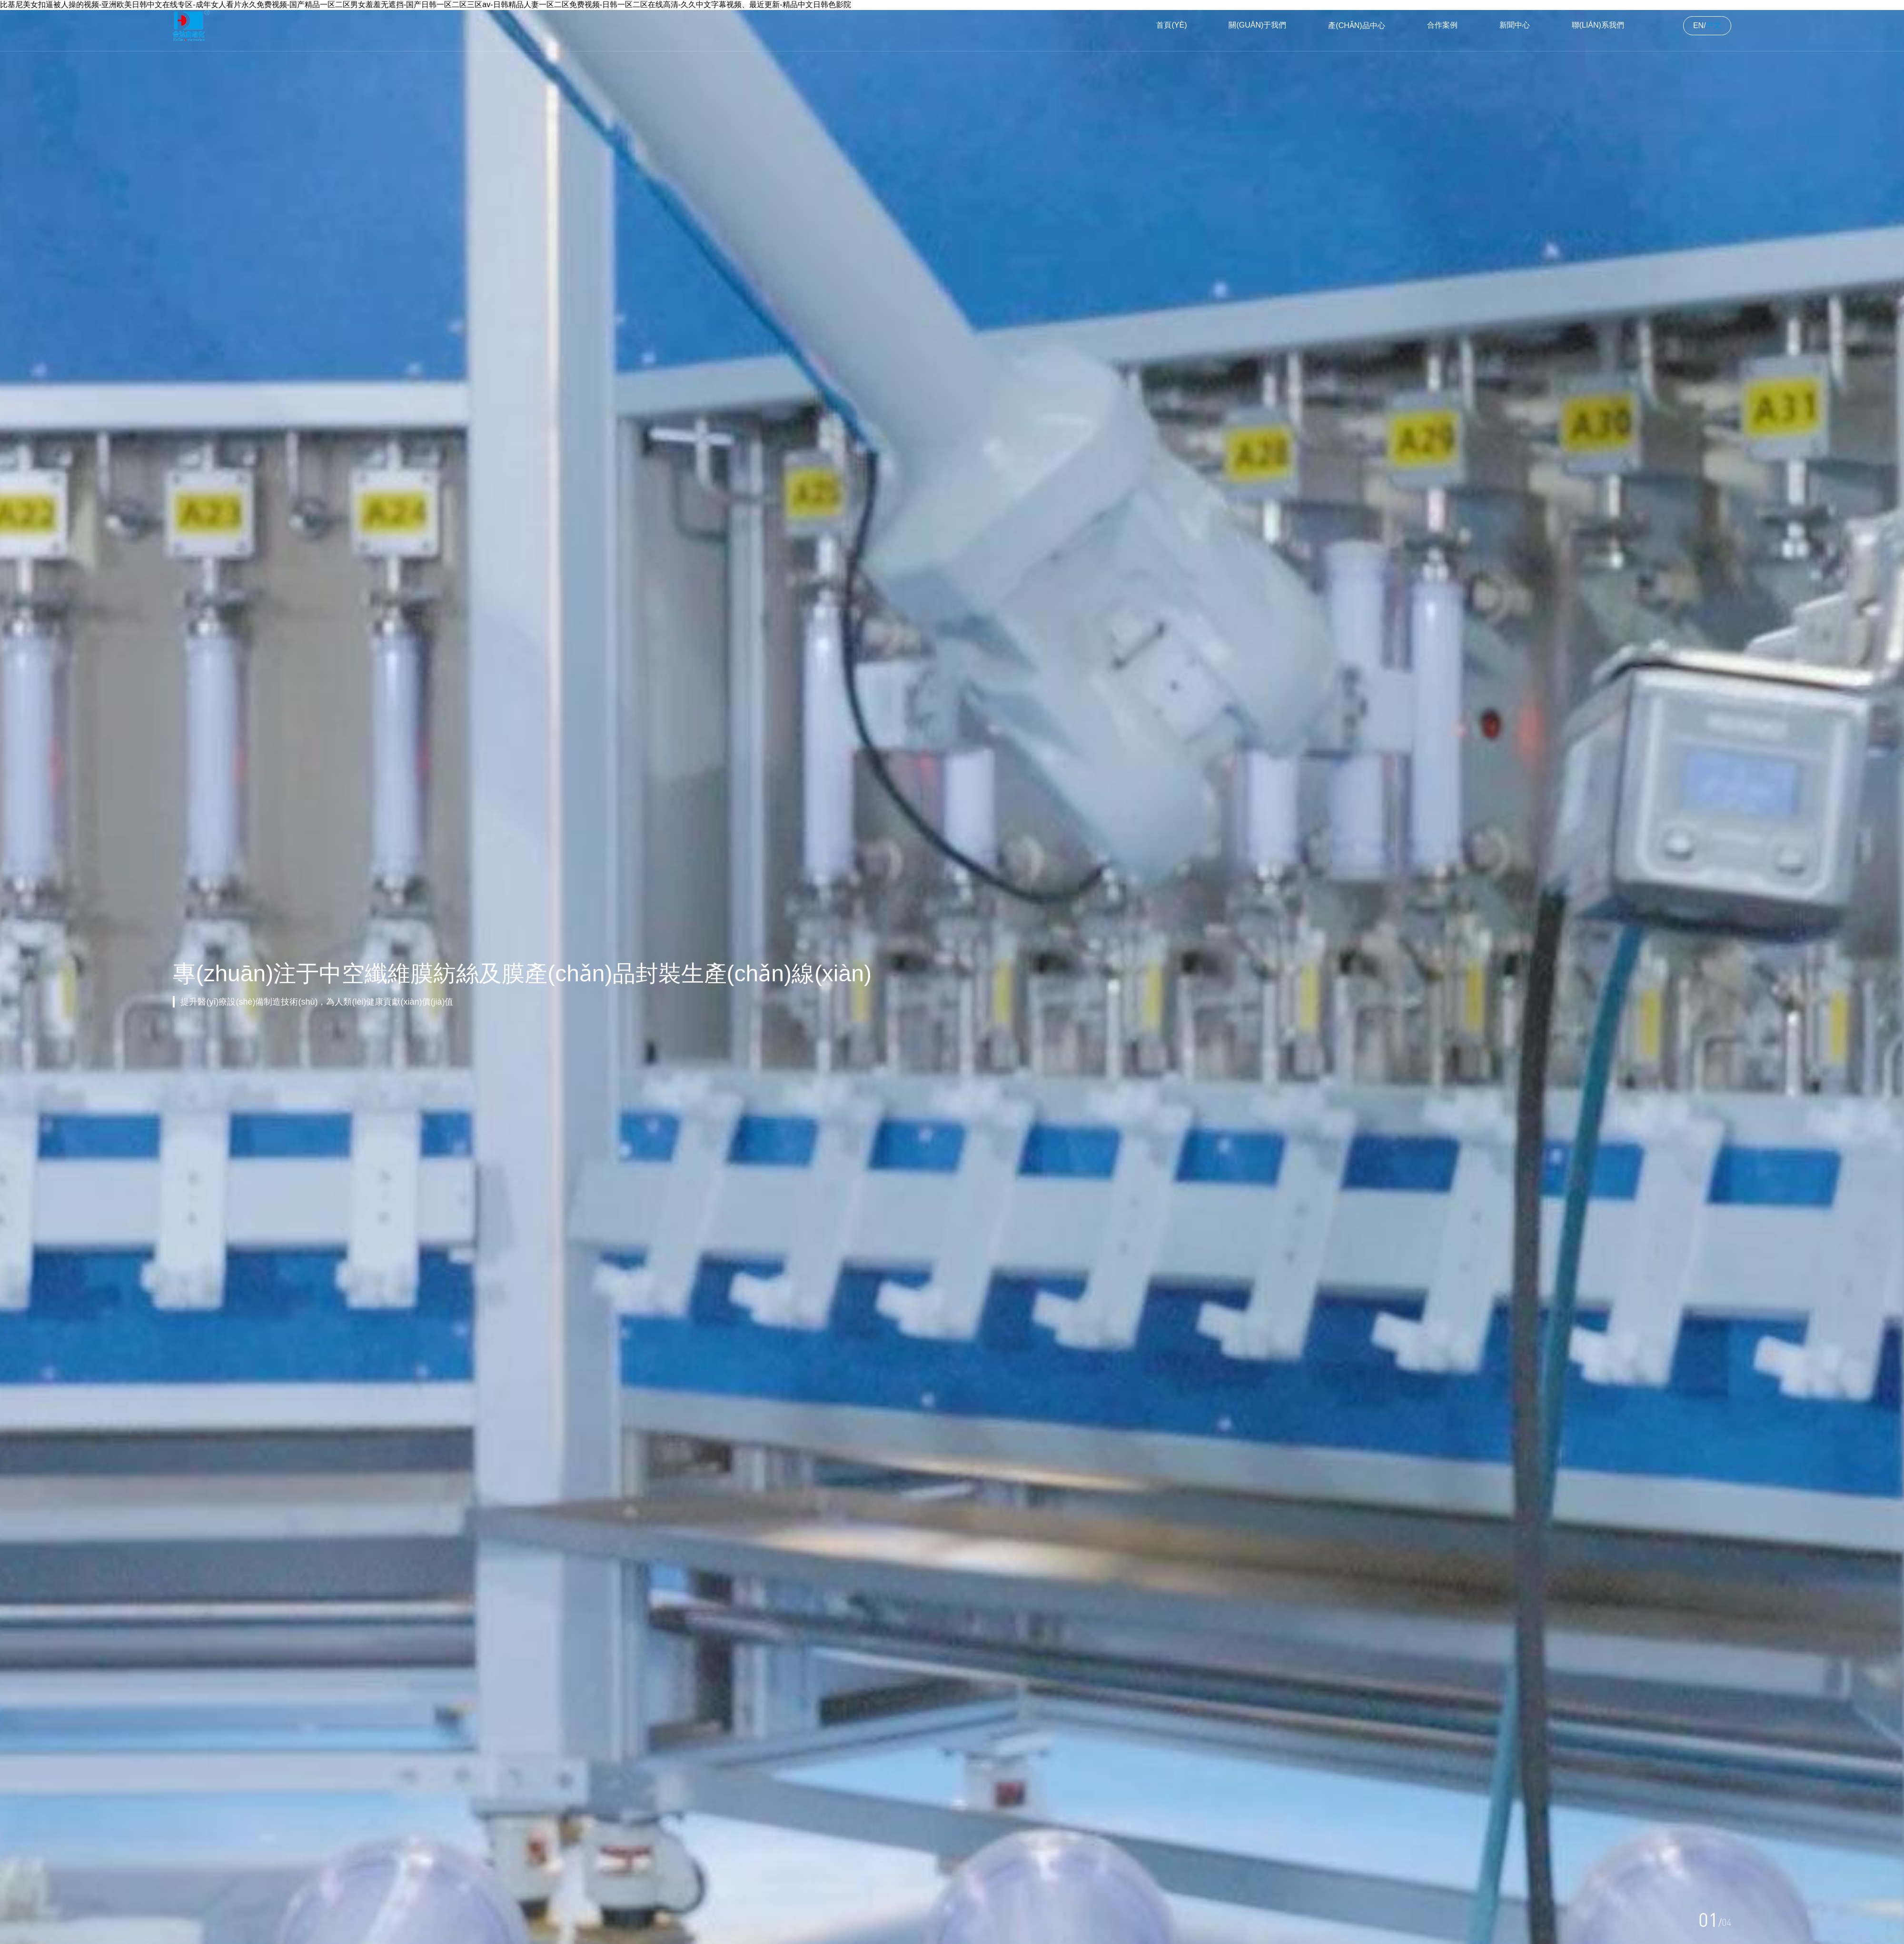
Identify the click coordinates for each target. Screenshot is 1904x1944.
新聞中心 (1514, 25)
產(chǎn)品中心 (1356, 25)
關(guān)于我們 (1257, 25)
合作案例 (1442, 25)
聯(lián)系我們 (1598, 25)
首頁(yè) (1171, 25)
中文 (1713, 25)
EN (1698, 25)
